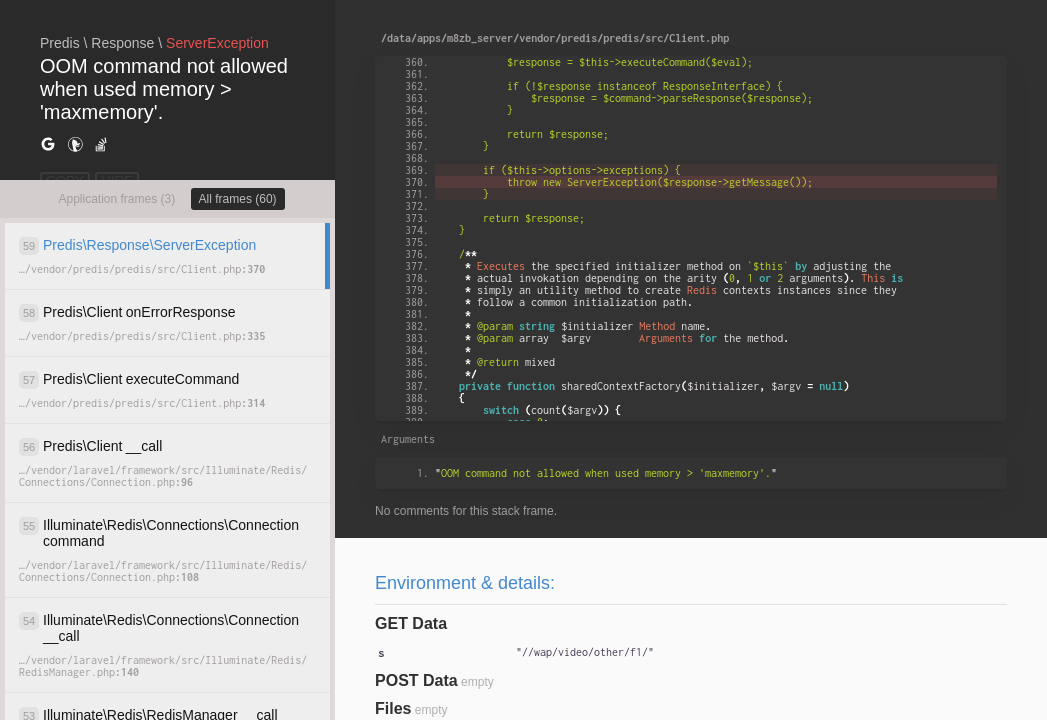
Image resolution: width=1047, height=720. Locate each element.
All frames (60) (238, 199)
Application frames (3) (116, 199)
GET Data (411, 623)
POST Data (416, 680)
